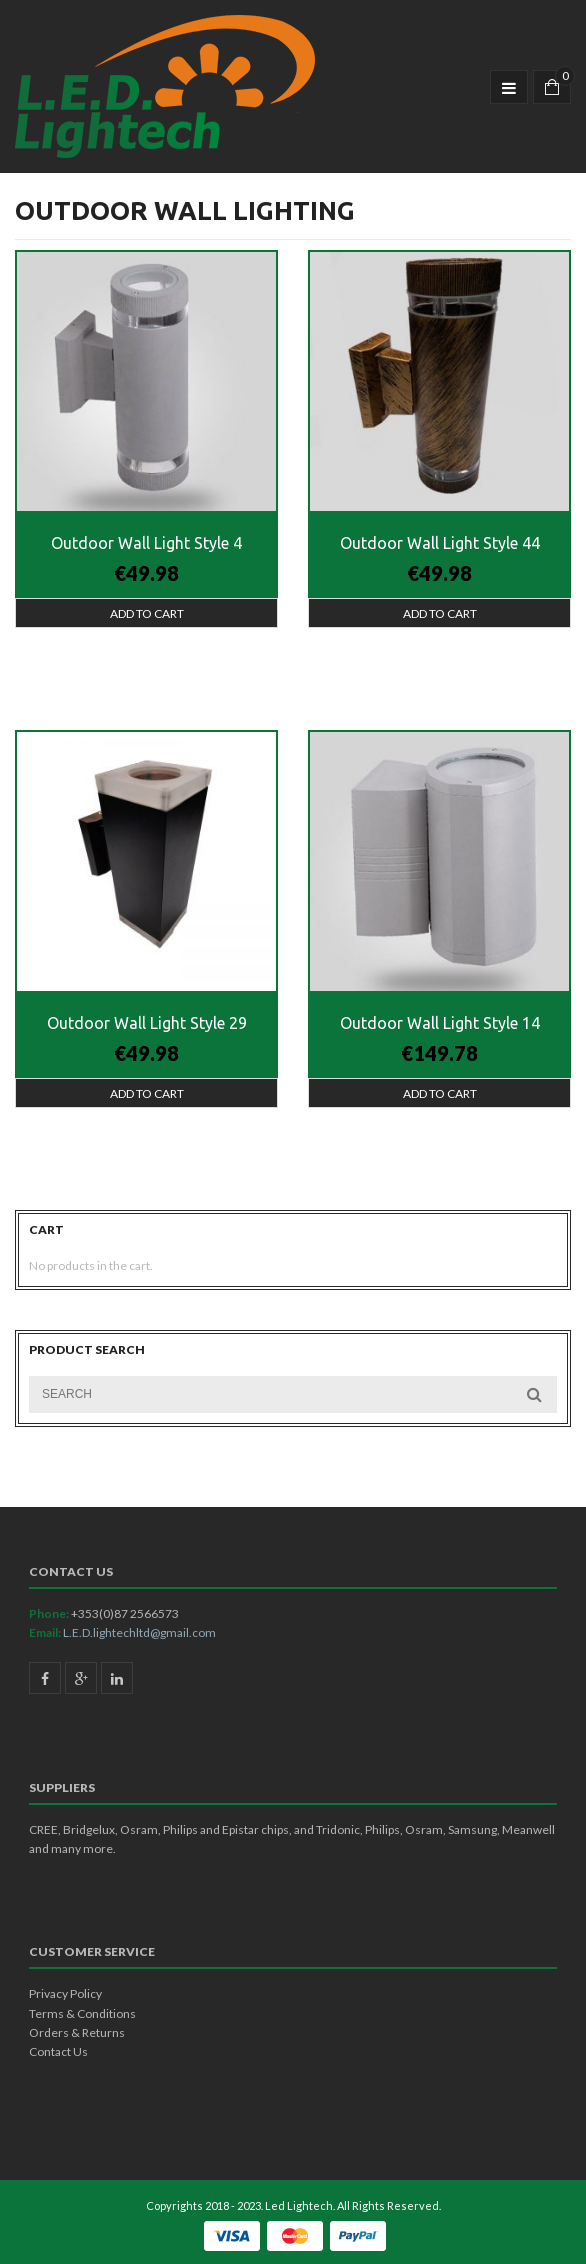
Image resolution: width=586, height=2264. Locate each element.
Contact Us (58, 2051)
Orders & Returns (77, 2032)
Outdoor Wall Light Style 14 (440, 1023)
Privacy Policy (65, 1993)
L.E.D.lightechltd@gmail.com (139, 1632)
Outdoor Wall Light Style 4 (146, 543)
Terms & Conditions (82, 2013)
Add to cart (147, 613)
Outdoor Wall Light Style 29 (147, 1023)
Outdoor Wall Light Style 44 (440, 543)
